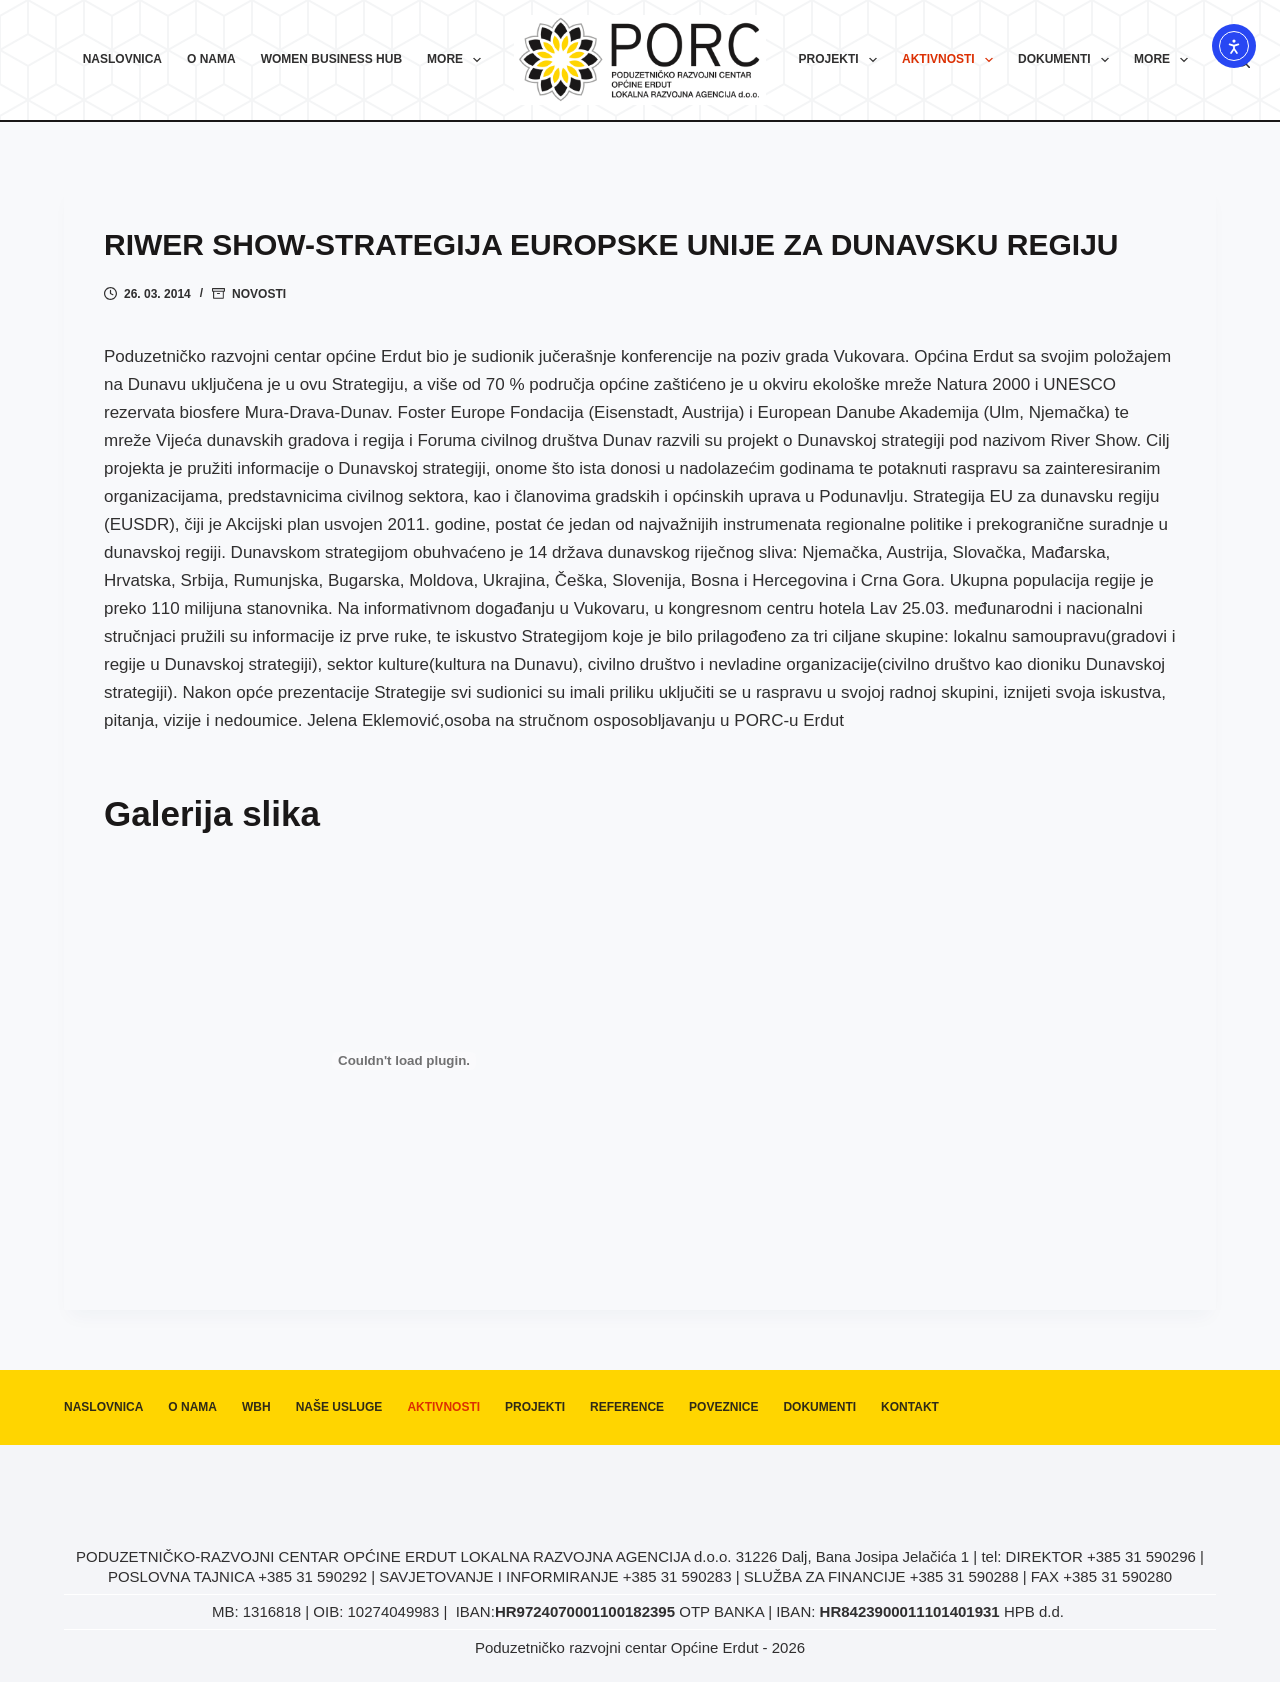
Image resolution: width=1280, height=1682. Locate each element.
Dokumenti (1067, 60)
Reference (627, 1407)
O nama (211, 59)
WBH (256, 1407)
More (458, 60)
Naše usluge (339, 1407)
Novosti (259, 294)
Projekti (842, 60)
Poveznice (723, 1407)
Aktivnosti (951, 60)
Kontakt (910, 1407)
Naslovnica (122, 59)
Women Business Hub (331, 59)
